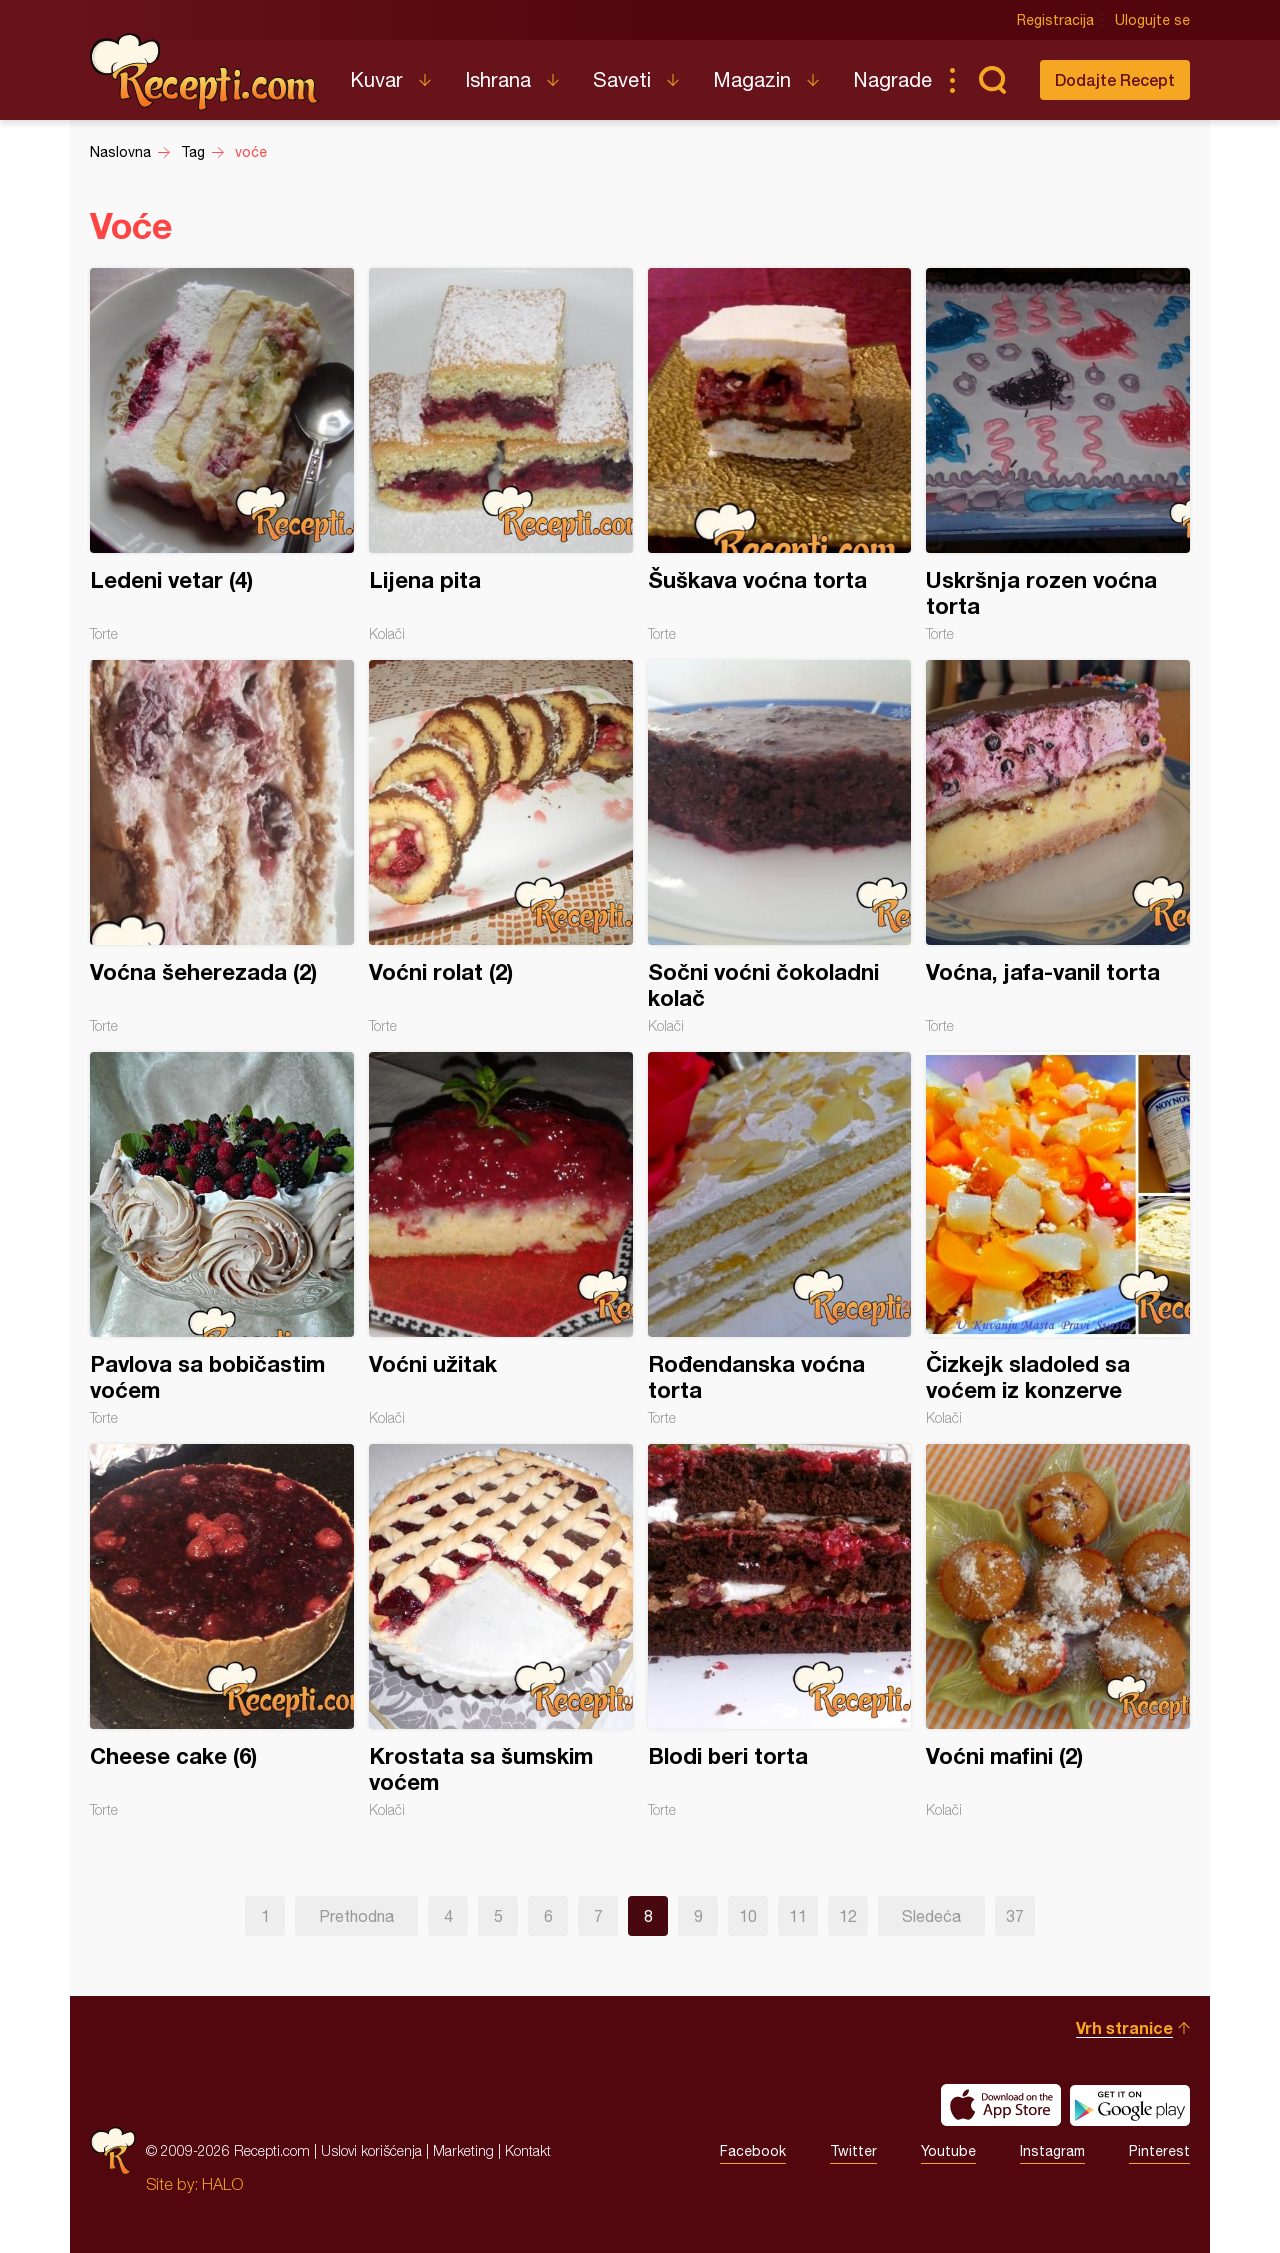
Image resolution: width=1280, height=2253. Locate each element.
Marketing (463, 2150)
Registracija (1055, 20)
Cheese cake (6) (222, 1631)
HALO (222, 2184)
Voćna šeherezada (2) (222, 847)
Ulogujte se (1152, 20)
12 (848, 1916)
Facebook (753, 2151)
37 (1015, 1916)
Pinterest (1159, 2151)
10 (748, 1916)
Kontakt (528, 2150)
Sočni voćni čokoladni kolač (780, 847)
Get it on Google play (1130, 2105)
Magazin (752, 79)
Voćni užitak (501, 1239)
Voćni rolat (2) (501, 847)
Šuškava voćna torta (780, 455)
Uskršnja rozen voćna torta (1058, 455)
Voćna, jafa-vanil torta (1058, 847)
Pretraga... (992, 80)
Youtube (948, 2151)
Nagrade (892, 79)
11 (798, 1916)
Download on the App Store (1001, 2105)
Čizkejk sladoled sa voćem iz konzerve (1058, 1239)
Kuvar (376, 79)
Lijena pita (501, 455)
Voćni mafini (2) (1058, 1631)
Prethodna (356, 1916)
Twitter (853, 2151)
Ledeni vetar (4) (222, 455)
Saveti (622, 79)
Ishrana (498, 79)
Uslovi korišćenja (371, 2150)
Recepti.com (205, 72)
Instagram (1052, 2151)
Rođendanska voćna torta (780, 1239)
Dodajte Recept (1115, 79)
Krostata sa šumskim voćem (501, 1631)
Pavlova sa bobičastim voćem (222, 1239)
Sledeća (931, 1916)
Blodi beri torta (780, 1631)
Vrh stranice (1124, 2027)
